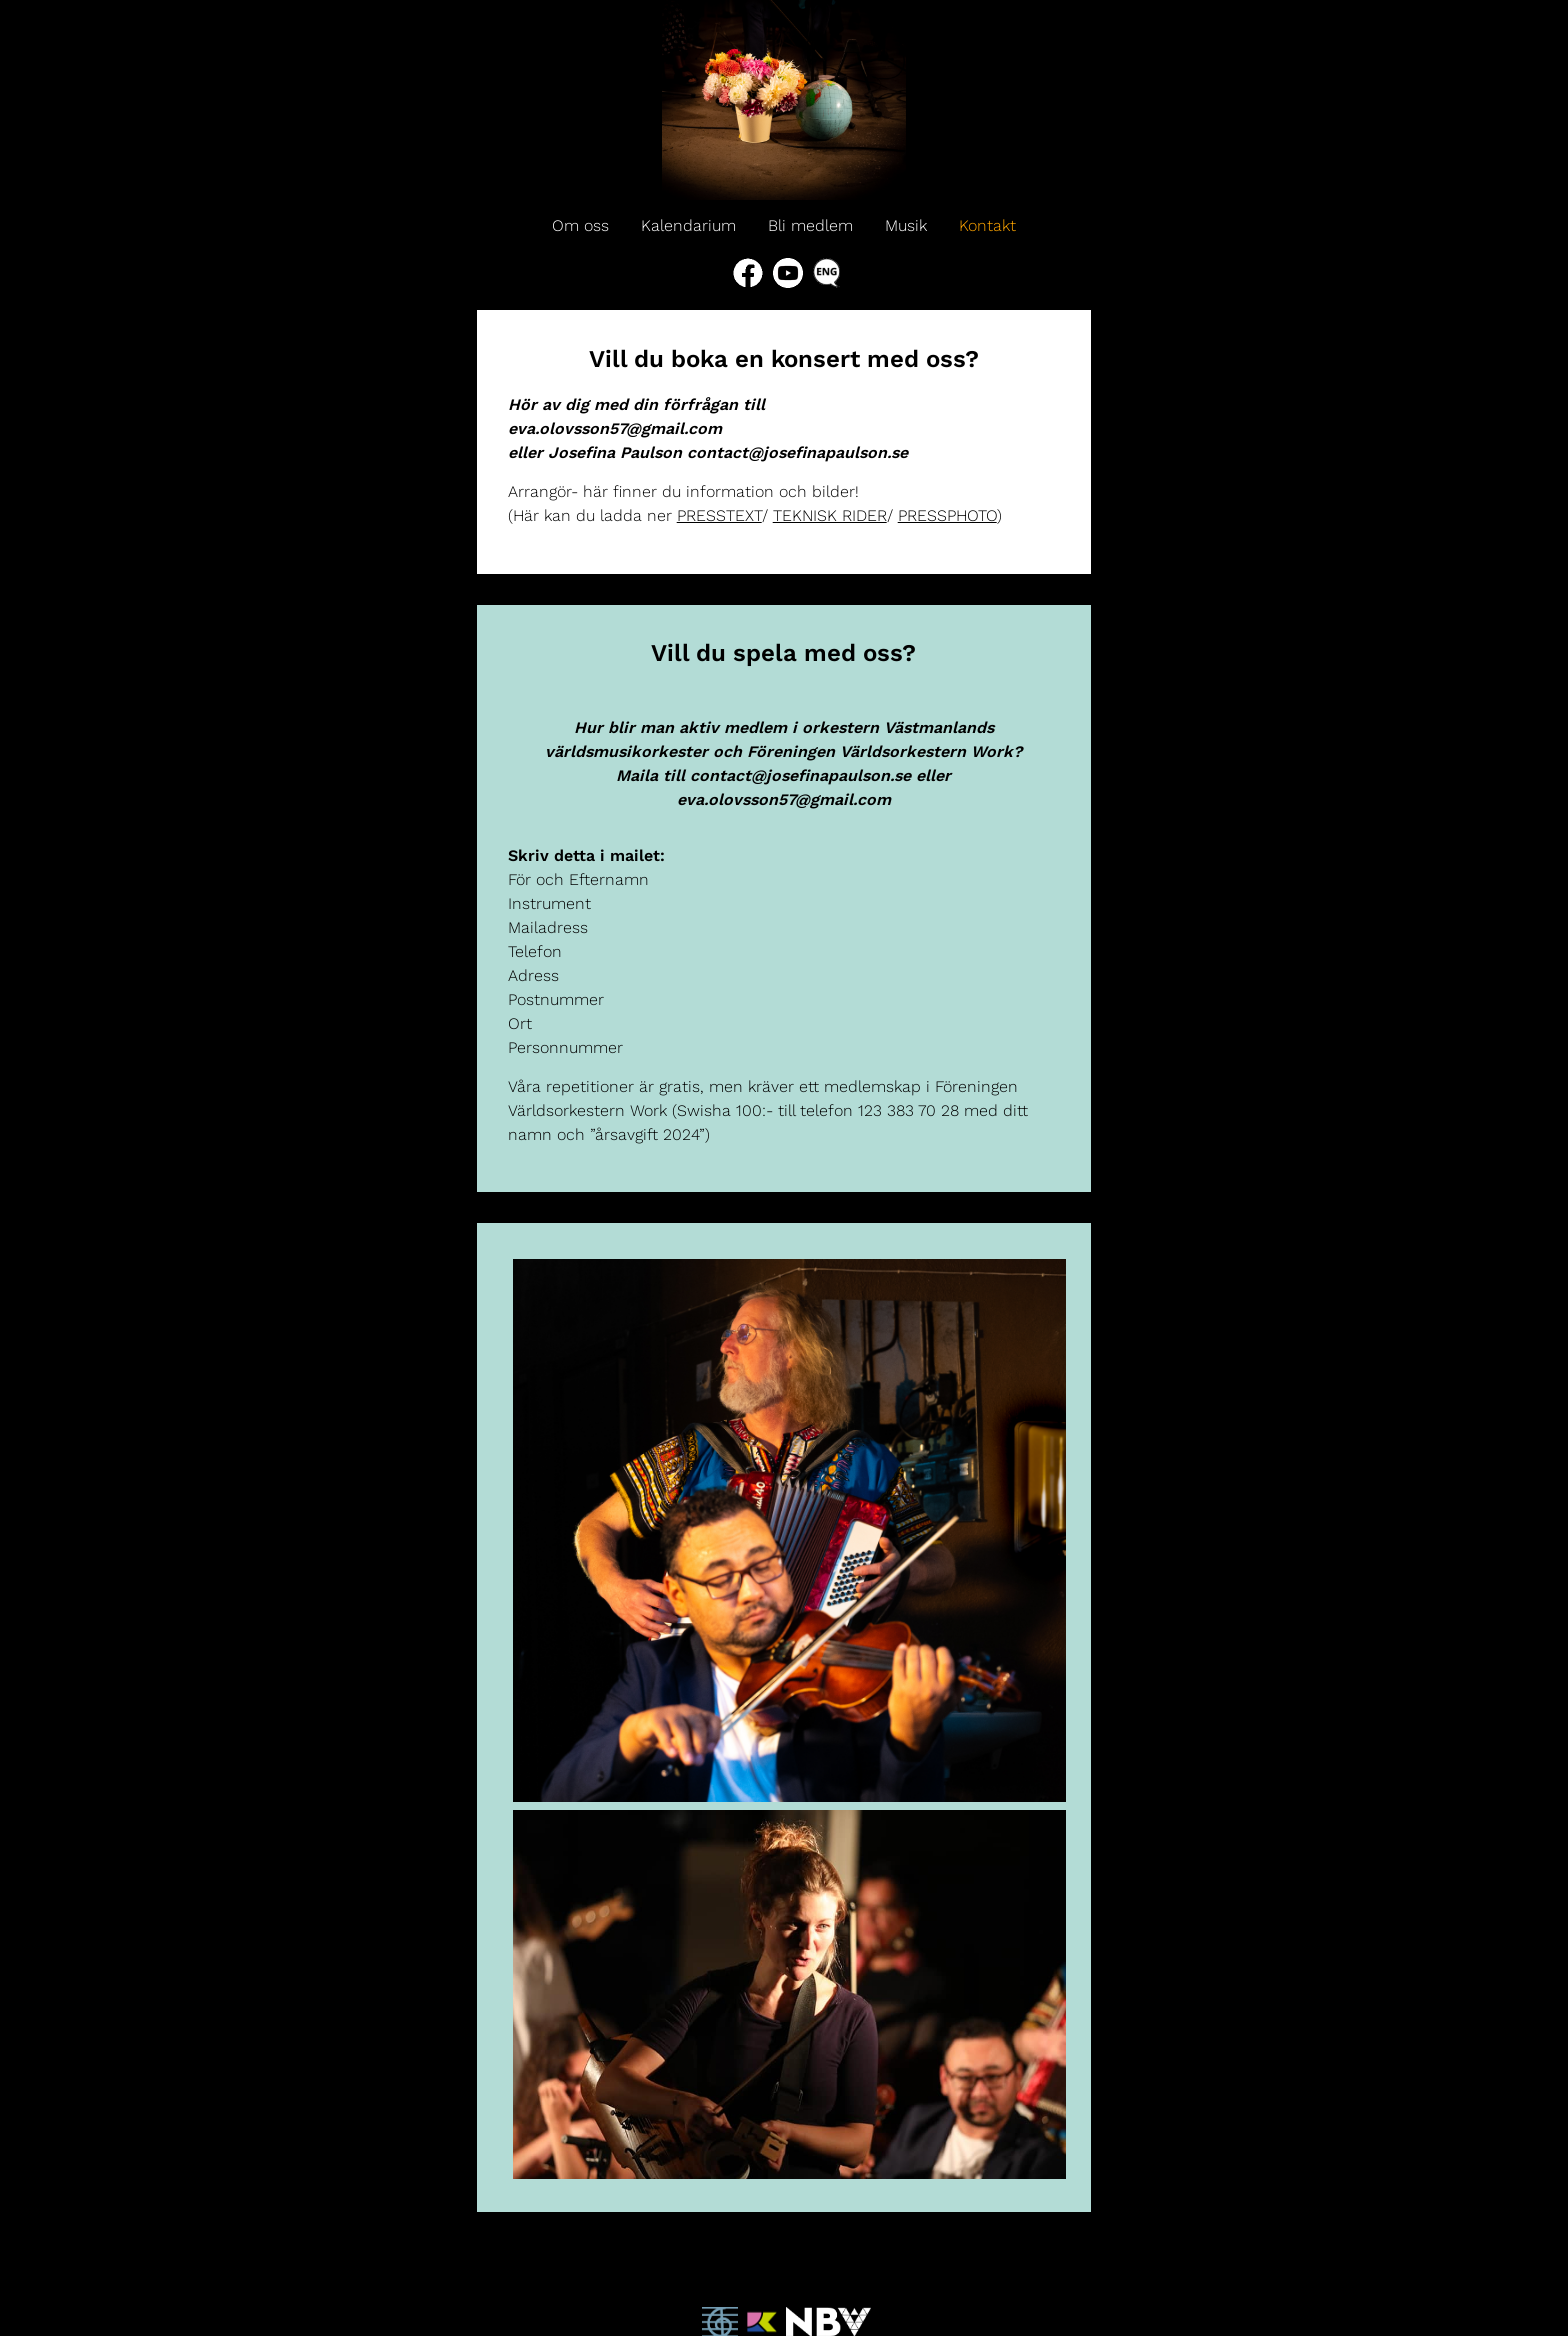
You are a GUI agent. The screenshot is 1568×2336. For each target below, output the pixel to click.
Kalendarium (688, 225)
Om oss (580, 225)
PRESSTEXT (719, 515)
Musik (906, 225)
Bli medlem (810, 225)
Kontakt (987, 225)
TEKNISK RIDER (830, 515)
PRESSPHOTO (947, 515)
